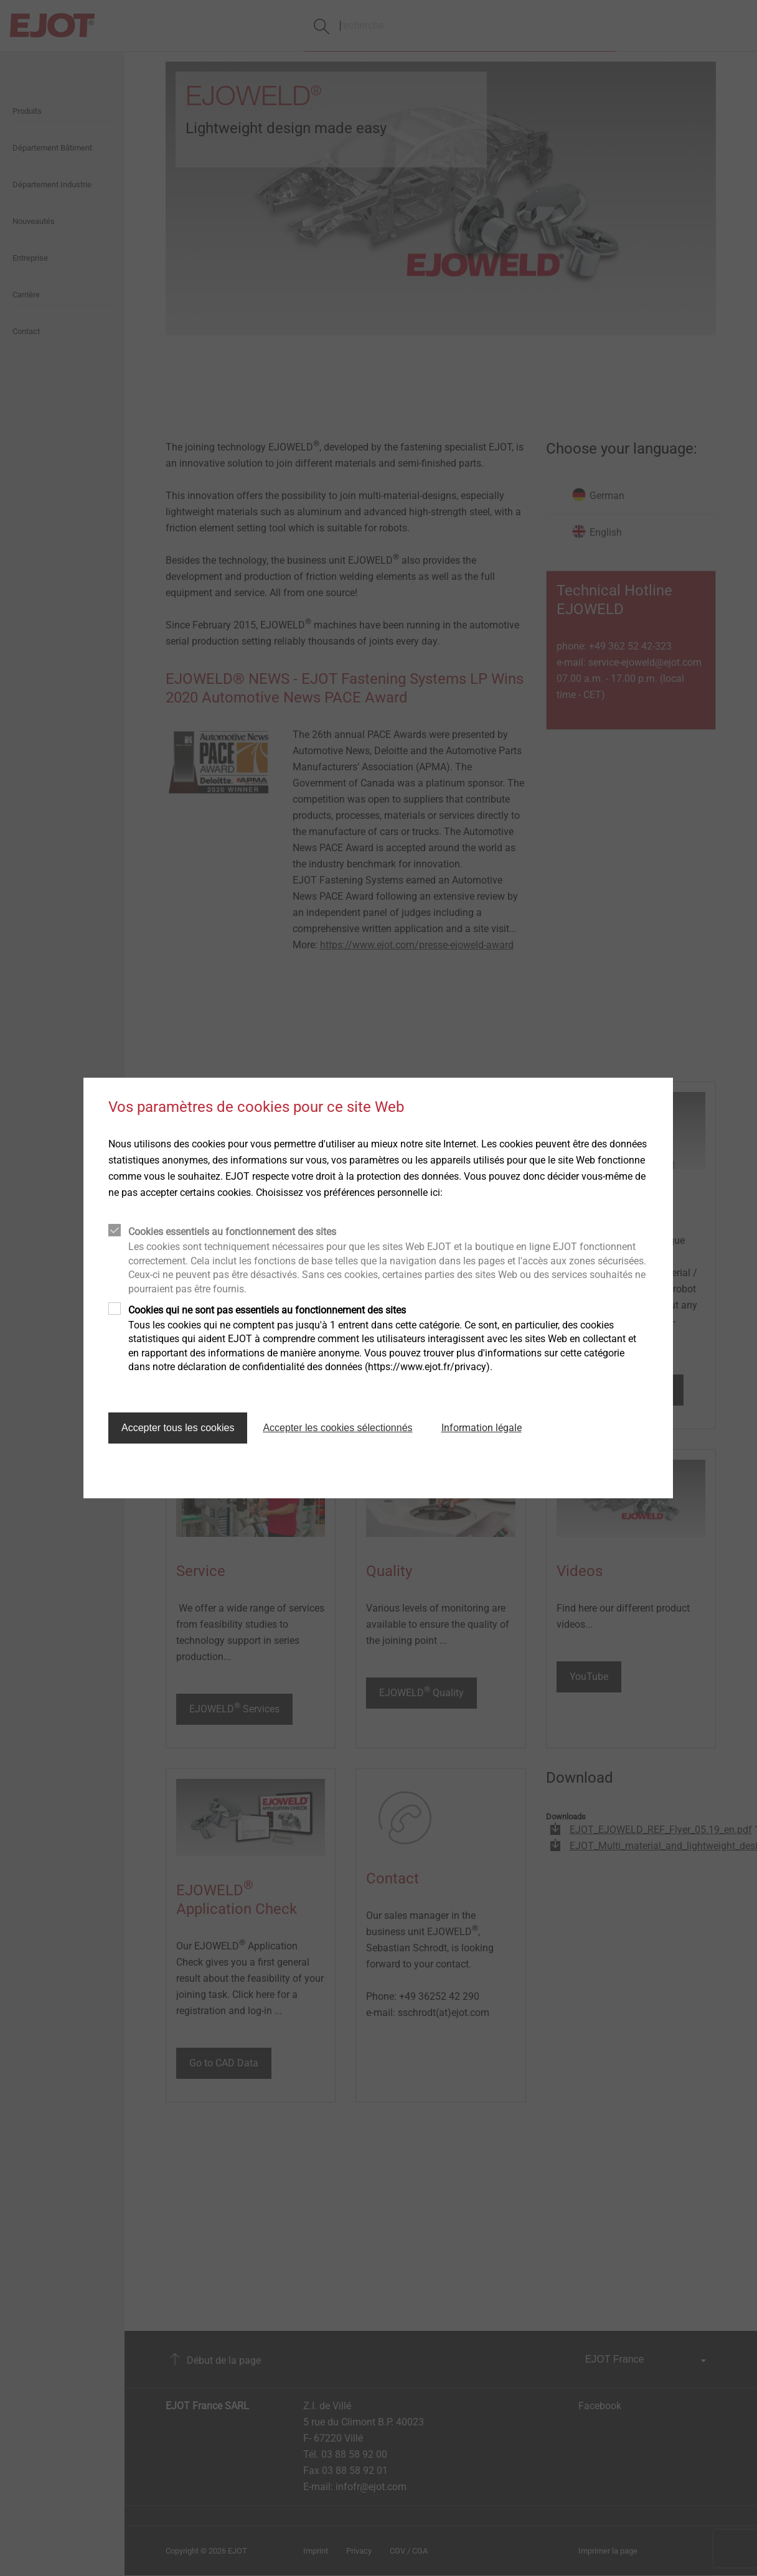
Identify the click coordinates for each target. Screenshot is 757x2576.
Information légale (481, 1428)
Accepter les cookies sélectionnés (337, 1427)
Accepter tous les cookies (177, 1427)
